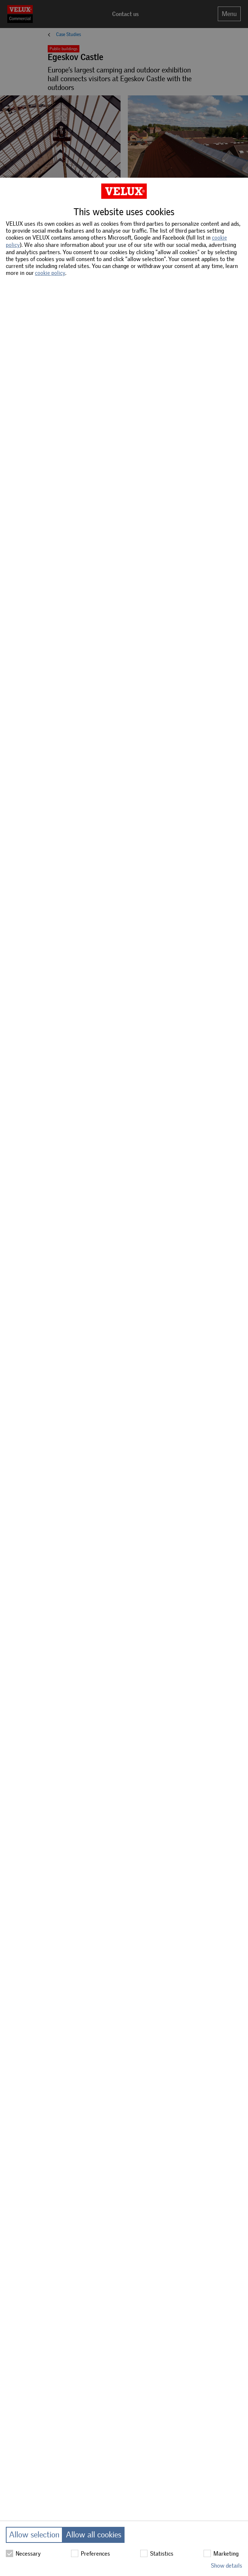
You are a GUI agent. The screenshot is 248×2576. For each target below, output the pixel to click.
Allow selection (34, 2535)
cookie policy (50, 273)
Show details (226, 2565)
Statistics (156, 2553)
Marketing (221, 2553)
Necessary (23, 2553)
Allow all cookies (93, 2535)
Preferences (90, 2553)
